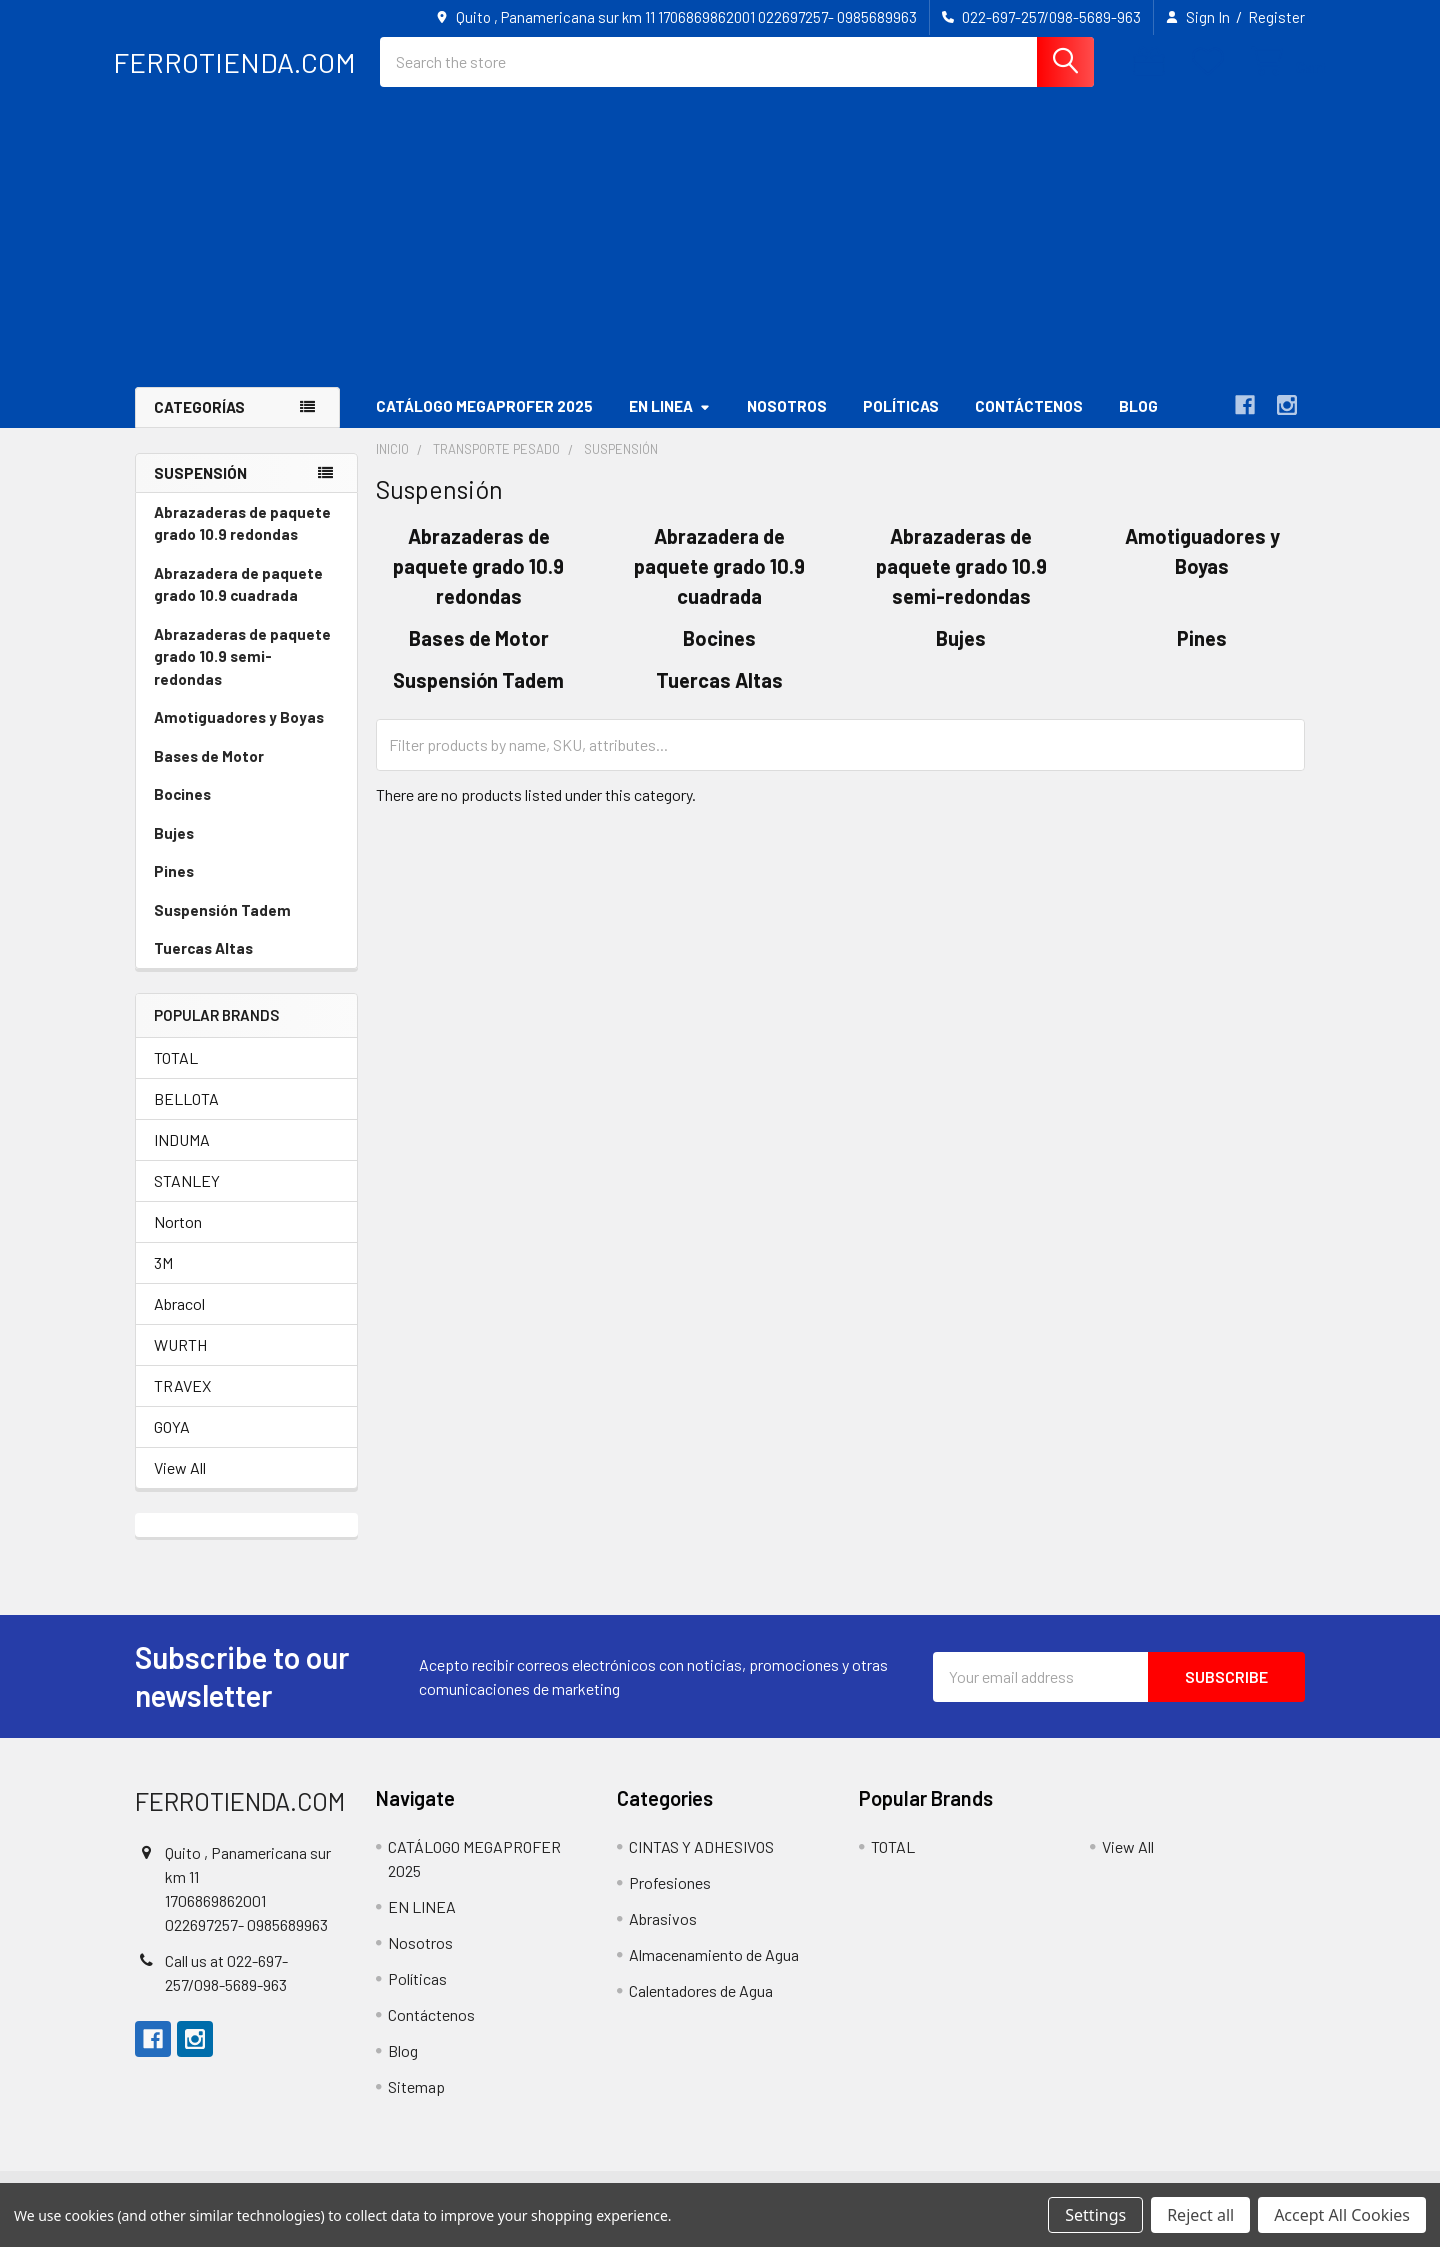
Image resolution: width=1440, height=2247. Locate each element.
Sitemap (416, 2103)
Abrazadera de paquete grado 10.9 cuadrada (238, 601)
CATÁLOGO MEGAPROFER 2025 (484, 423)
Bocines (182, 811)
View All (180, 1484)
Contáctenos (1029, 423)
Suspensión (200, 489)
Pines (174, 888)
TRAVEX (182, 1402)
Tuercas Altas (203, 965)
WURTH (180, 1361)
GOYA (172, 1443)
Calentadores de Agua (701, 2007)
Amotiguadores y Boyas (239, 734)
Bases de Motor (209, 773)
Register (1276, 17)
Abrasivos (663, 1935)
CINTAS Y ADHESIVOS (701, 1863)
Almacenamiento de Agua (714, 1971)
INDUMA (182, 1156)
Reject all (1200, 2215)
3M (163, 1279)
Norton (178, 1238)
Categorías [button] (199, 424)
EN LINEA (670, 423)
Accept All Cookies (1342, 2215)
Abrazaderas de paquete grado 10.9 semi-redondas (242, 673)
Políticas (901, 423)
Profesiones (670, 1899)
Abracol (179, 1320)
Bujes (174, 850)
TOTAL (176, 1074)
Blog (1138, 423)
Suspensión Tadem (222, 927)
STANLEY (187, 1197)
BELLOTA (186, 1115)
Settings (1095, 2215)
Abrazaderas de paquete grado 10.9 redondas (242, 540)
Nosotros (787, 423)
